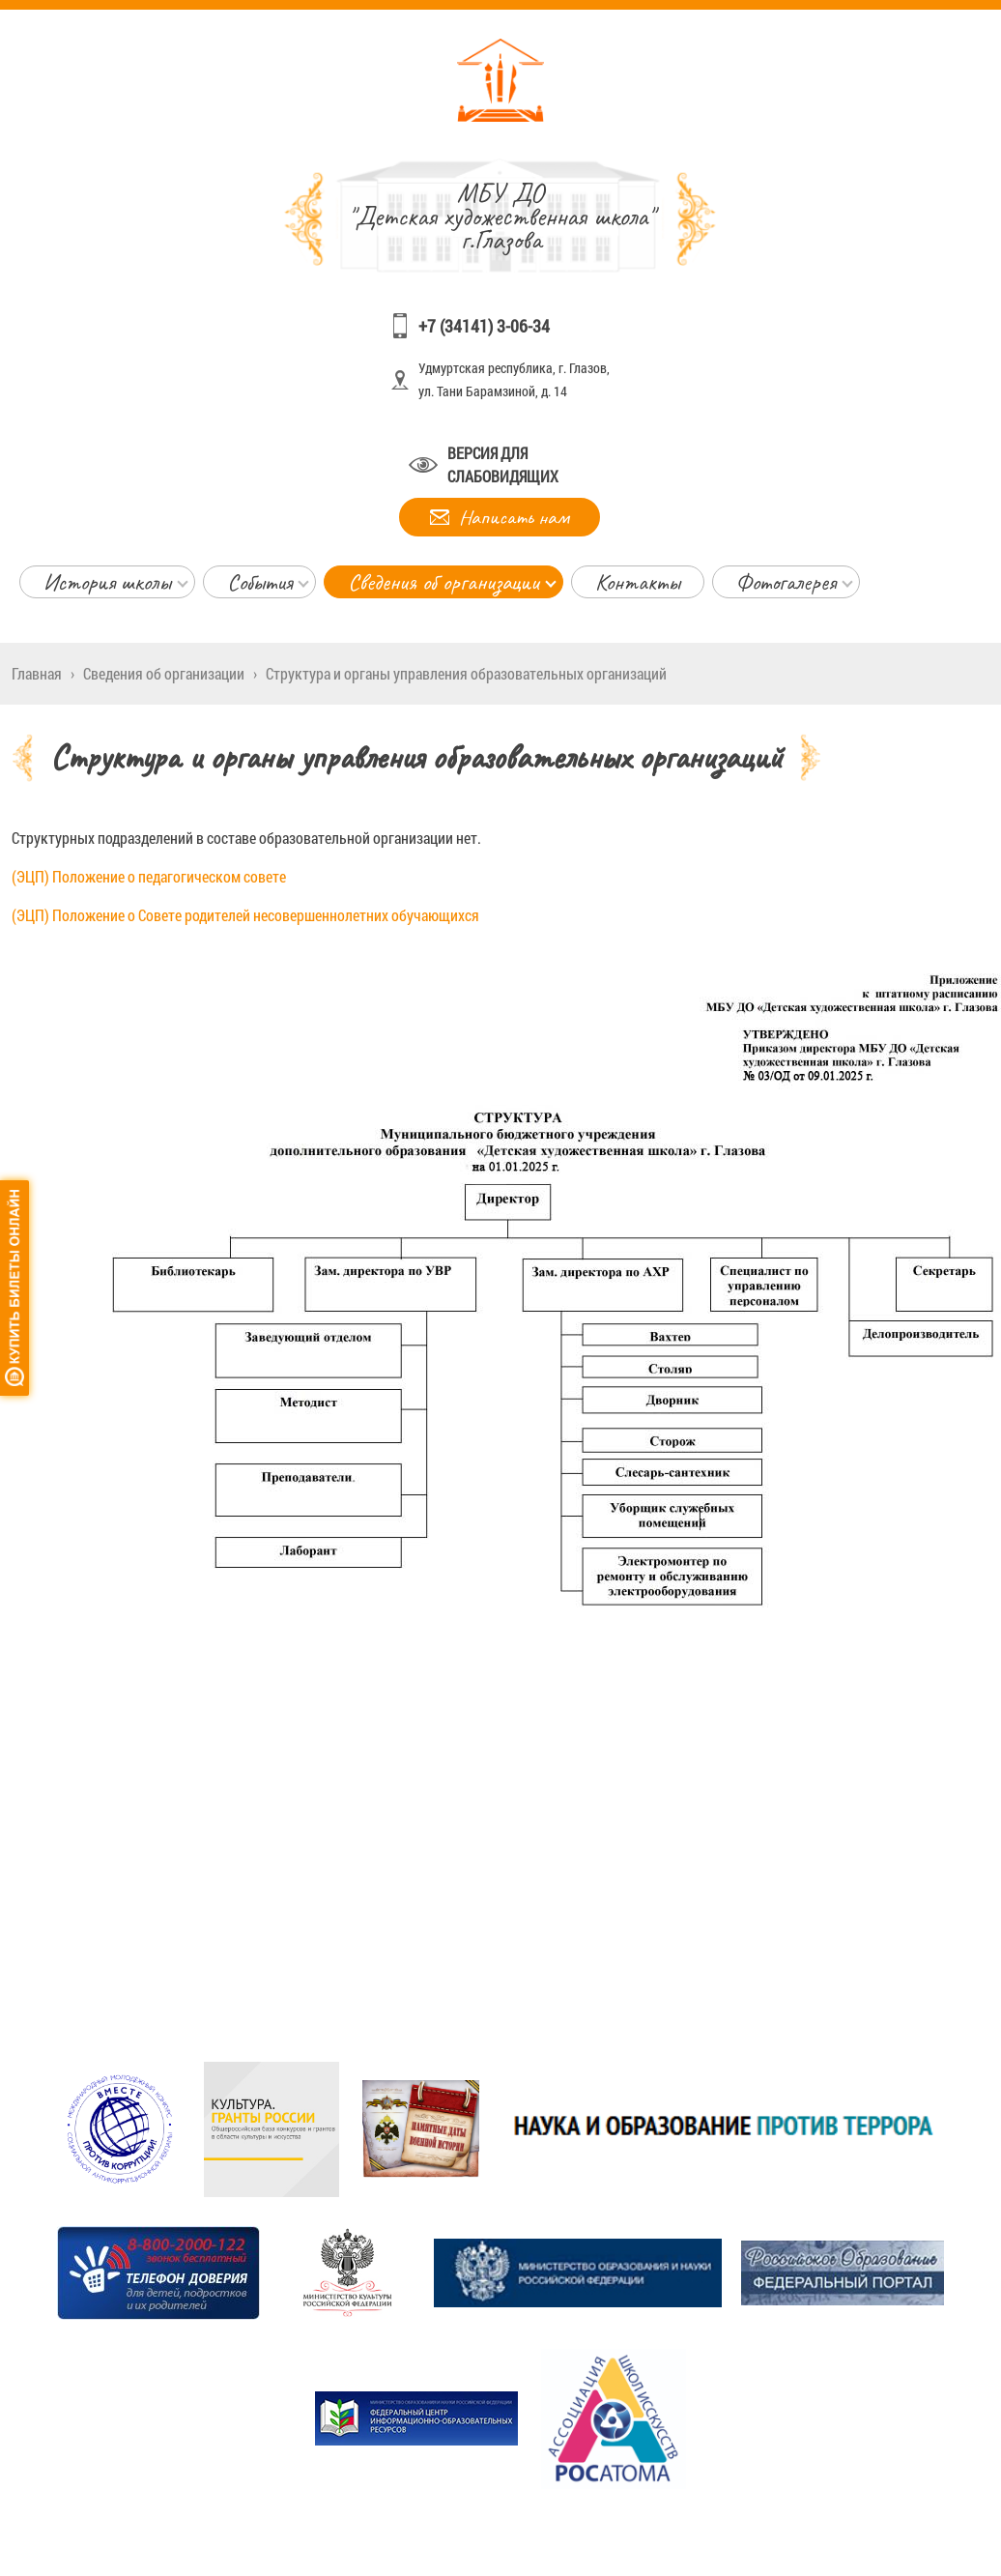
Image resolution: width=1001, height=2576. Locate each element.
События (259, 581)
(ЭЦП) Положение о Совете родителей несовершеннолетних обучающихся (245, 915)
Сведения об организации (443, 581)
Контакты (637, 581)
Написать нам (514, 517)
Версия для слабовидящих (502, 464)
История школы (107, 581)
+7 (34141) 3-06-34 (484, 325)
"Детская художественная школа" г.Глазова (501, 216)
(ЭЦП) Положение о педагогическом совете (149, 876)
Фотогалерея (786, 581)
